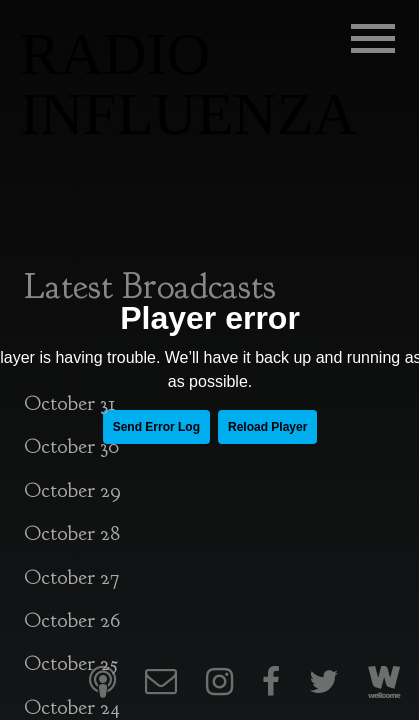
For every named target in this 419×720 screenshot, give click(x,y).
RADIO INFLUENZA (188, 84)
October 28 (72, 533)
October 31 (70, 403)
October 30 (71, 446)
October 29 (72, 490)
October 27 (71, 577)
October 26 (72, 620)
